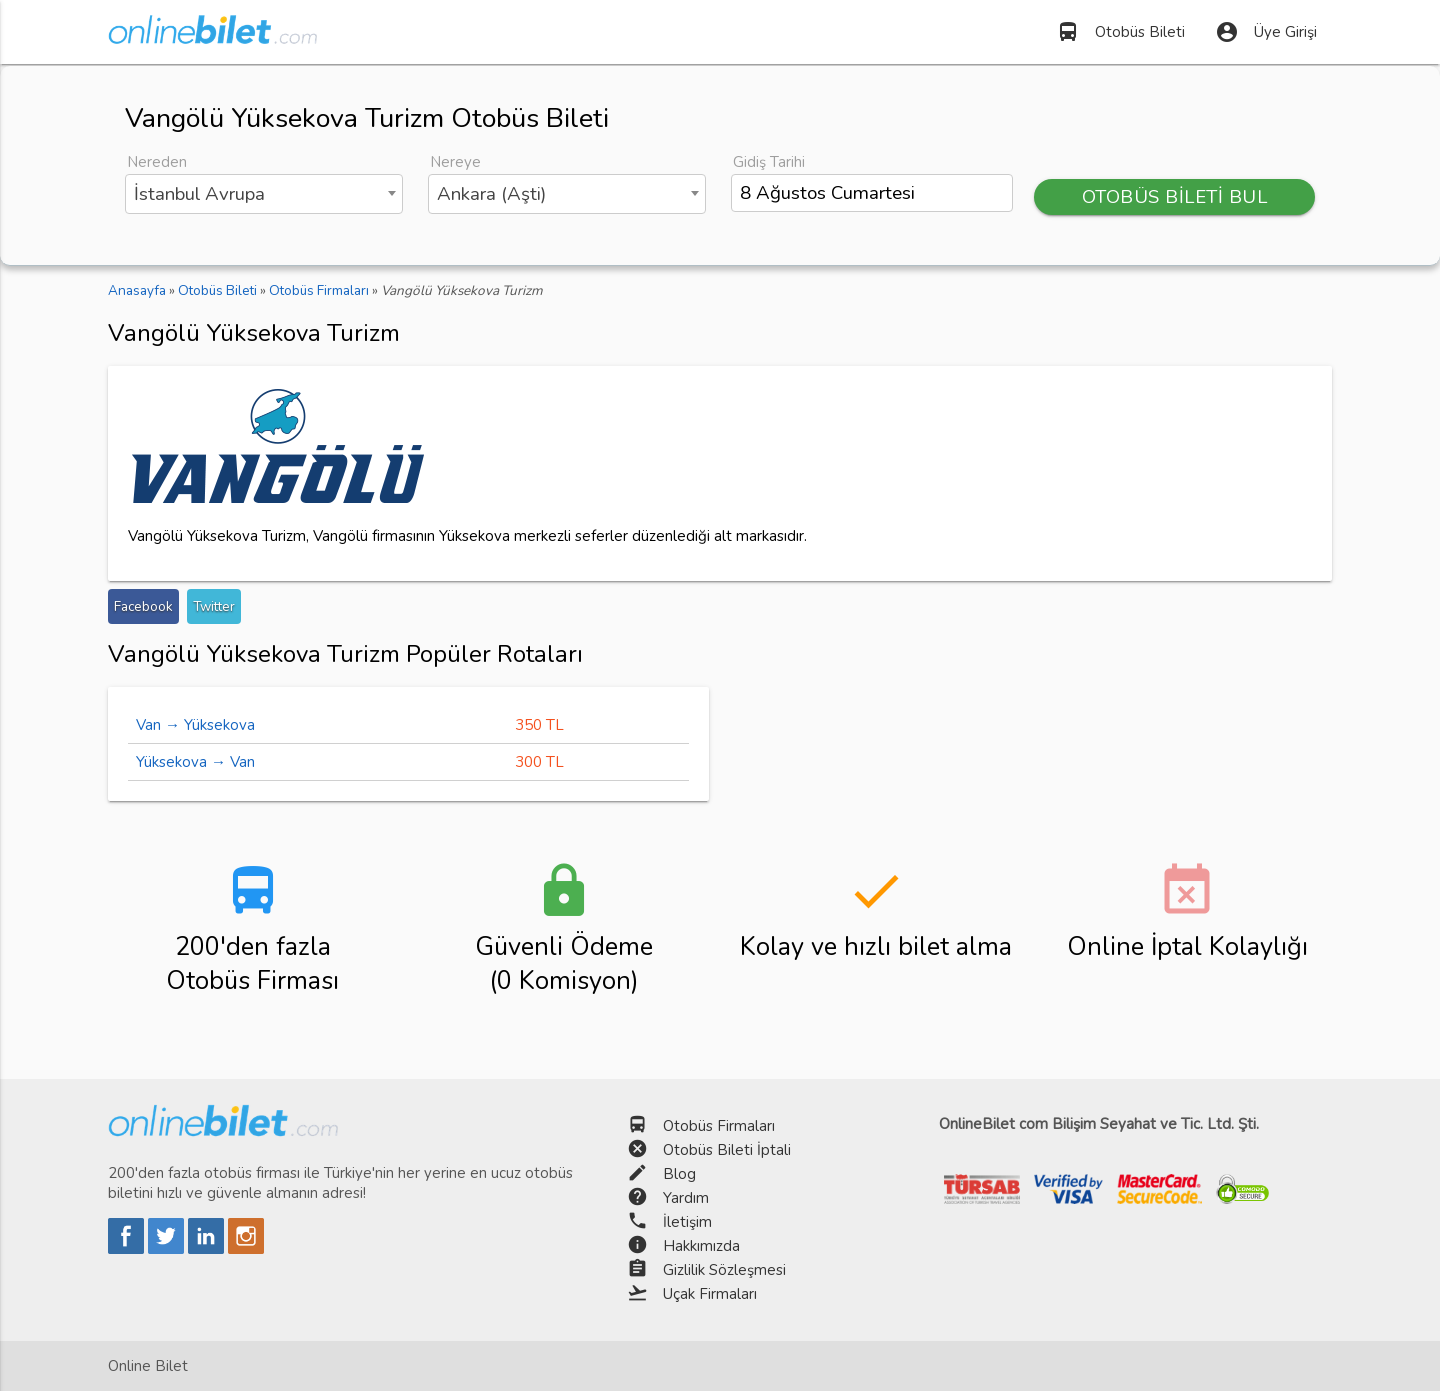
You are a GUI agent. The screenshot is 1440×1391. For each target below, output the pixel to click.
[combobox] (264, 194)
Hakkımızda (701, 1246)
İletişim (687, 1222)
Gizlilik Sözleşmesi (724, 1270)
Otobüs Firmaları (719, 1126)
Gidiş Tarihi (769, 162)
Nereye (455, 162)
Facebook (143, 606)
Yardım (686, 1198)
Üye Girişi (1266, 32)
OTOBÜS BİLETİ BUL (1175, 197)
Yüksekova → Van (195, 762)
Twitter (214, 606)
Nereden (157, 162)
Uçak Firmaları (710, 1294)
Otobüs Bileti (1120, 32)
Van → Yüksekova (195, 725)
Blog (679, 1174)
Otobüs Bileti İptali (727, 1150)
